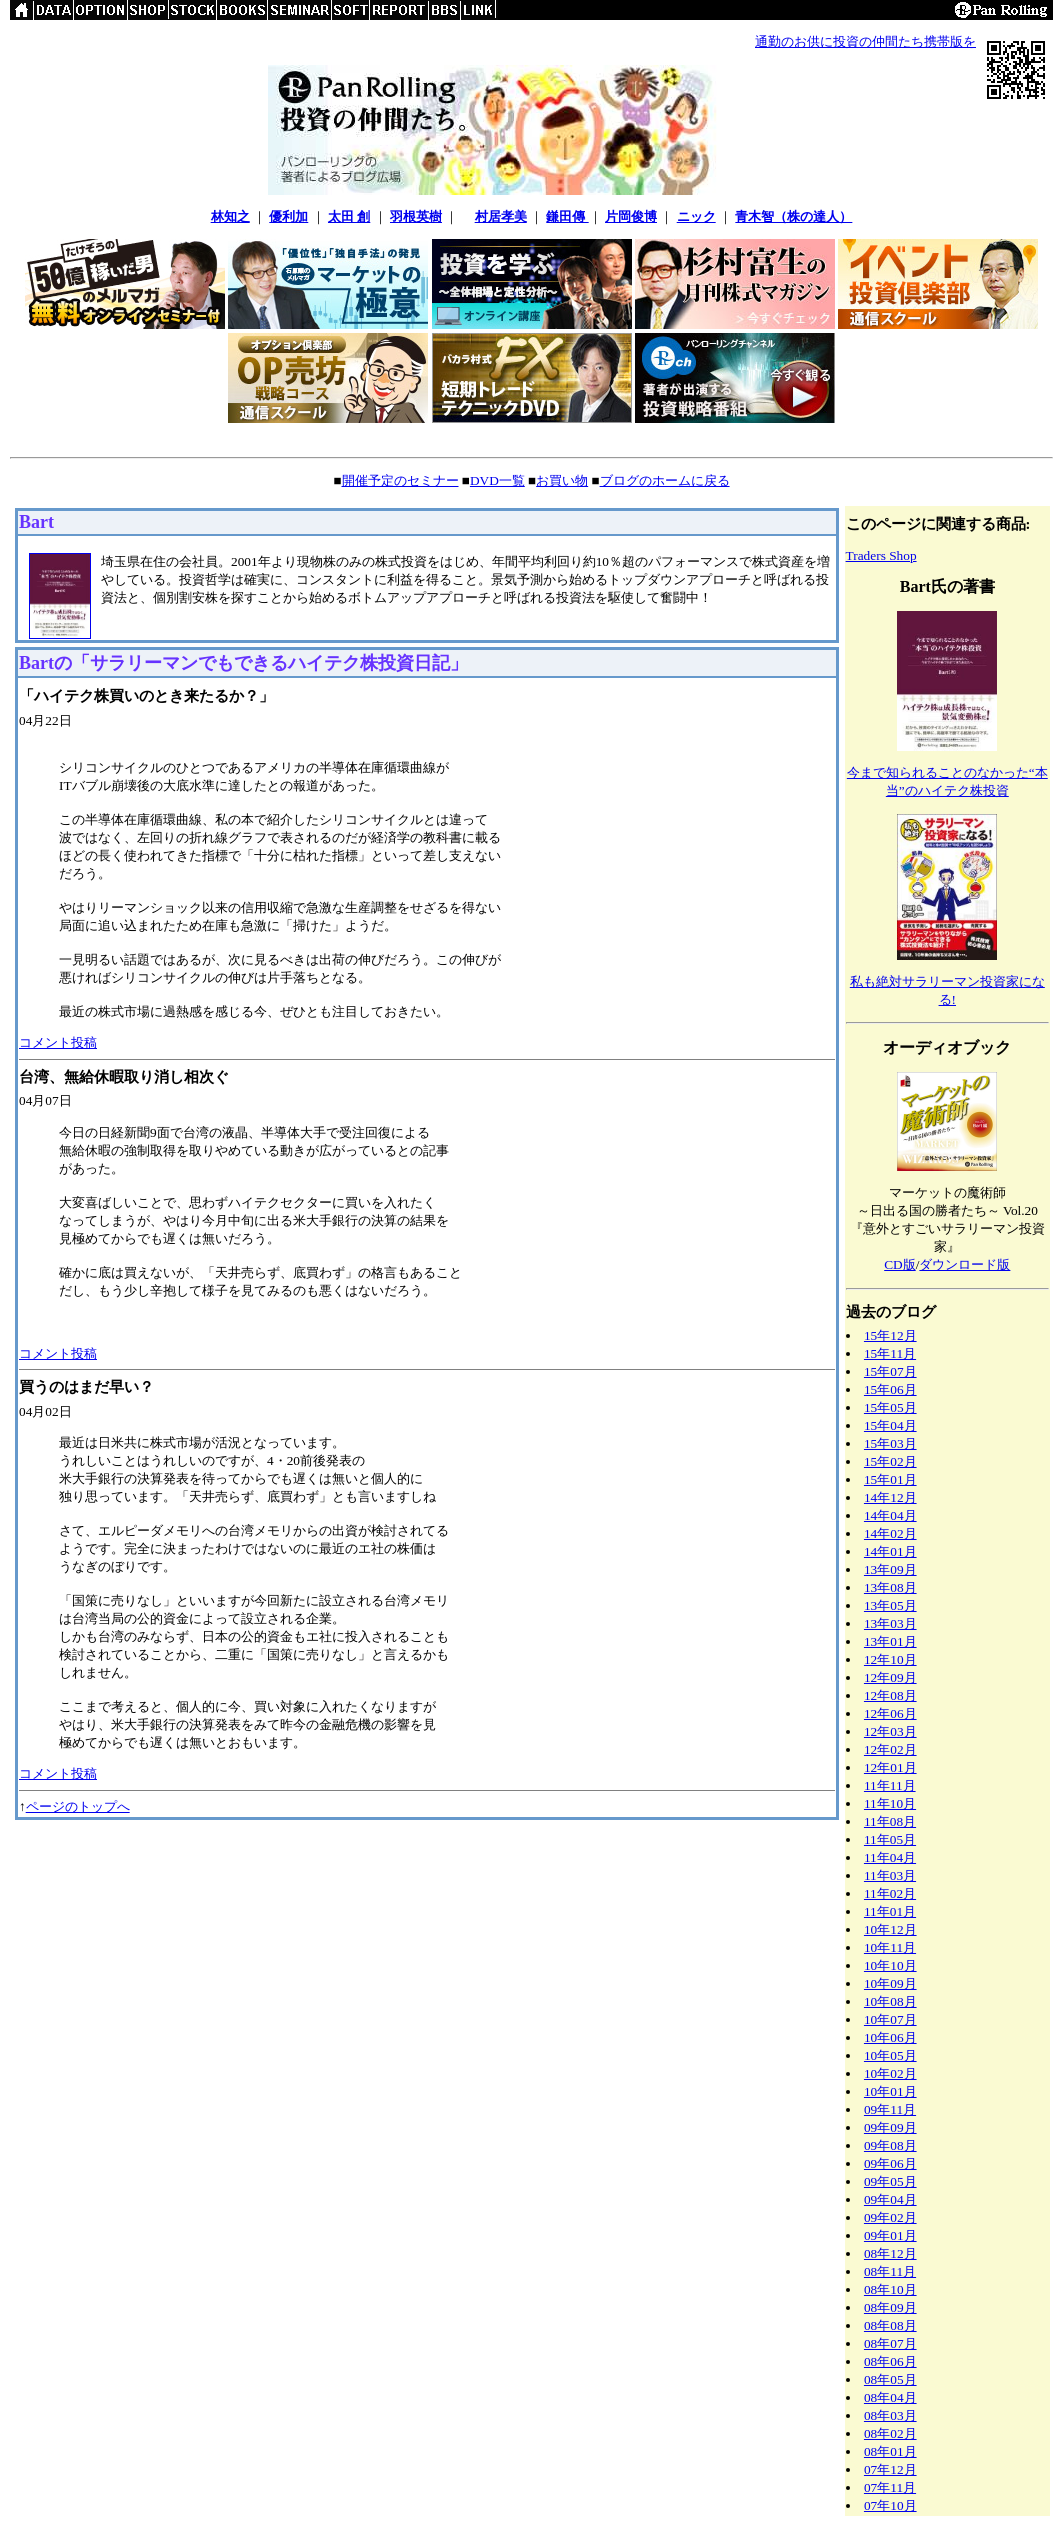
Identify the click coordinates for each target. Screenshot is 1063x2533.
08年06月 (890, 2361)
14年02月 (890, 1533)
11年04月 (890, 1857)
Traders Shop (881, 555)
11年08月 (890, 1821)
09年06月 (890, 2163)
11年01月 (890, 1911)
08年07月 (890, 2343)
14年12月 (890, 1497)
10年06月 (890, 2037)
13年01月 (890, 1641)
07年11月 (890, 2487)
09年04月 (890, 2199)
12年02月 (890, 1749)
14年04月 (890, 1515)
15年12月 (890, 1335)
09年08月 (890, 2145)
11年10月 (890, 1803)
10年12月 (890, 1929)
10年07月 (890, 2019)
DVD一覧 (497, 480)
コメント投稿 (58, 1042)
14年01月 (890, 1551)
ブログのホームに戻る (665, 480)
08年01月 (890, 2451)
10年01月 (890, 2091)
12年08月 (890, 1695)
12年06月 (890, 1713)
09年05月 (890, 2181)
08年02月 (890, 2433)
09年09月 (890, 2127)
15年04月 (890, 1425)
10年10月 (890, 1965)
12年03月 (890, 1731)
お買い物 (562, 480)
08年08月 (890, 2325)
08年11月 (890, 2271)
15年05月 (890, 1407)
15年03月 (890, 1443)
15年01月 (890, 1479)
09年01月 (890, 2235)
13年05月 (890, 1605)
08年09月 (890, 2307)
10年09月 (890, 1983)
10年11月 (890, 1947)
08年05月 (890, 2379)
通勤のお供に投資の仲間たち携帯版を (865, 41)
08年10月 (890, 2289)
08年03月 (890, 2415)
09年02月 (890, 2217)
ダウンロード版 (964, 1264)
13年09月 (890, 1569)
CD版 (900, 1264)
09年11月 (890, 2109)
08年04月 (890, 2397)
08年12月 (890, 2253)
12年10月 (890, 1659)
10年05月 (890, 2055)
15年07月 (890, 1371)
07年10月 (890, 2505)
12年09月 (890, 1677)
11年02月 (890, 1893)
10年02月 (890, 2073)
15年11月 (890, 1353)
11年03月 (890, 1875)
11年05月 (890, 1839)
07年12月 (890, 2469)
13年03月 (890, 1623)
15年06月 (890, 1389)
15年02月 (890, 1461)
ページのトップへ (78, 1806)
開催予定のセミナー (400, 480)
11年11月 (890, 1785)
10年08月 (890, 2001)
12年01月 (890, 1767)
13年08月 (890, 1587)
